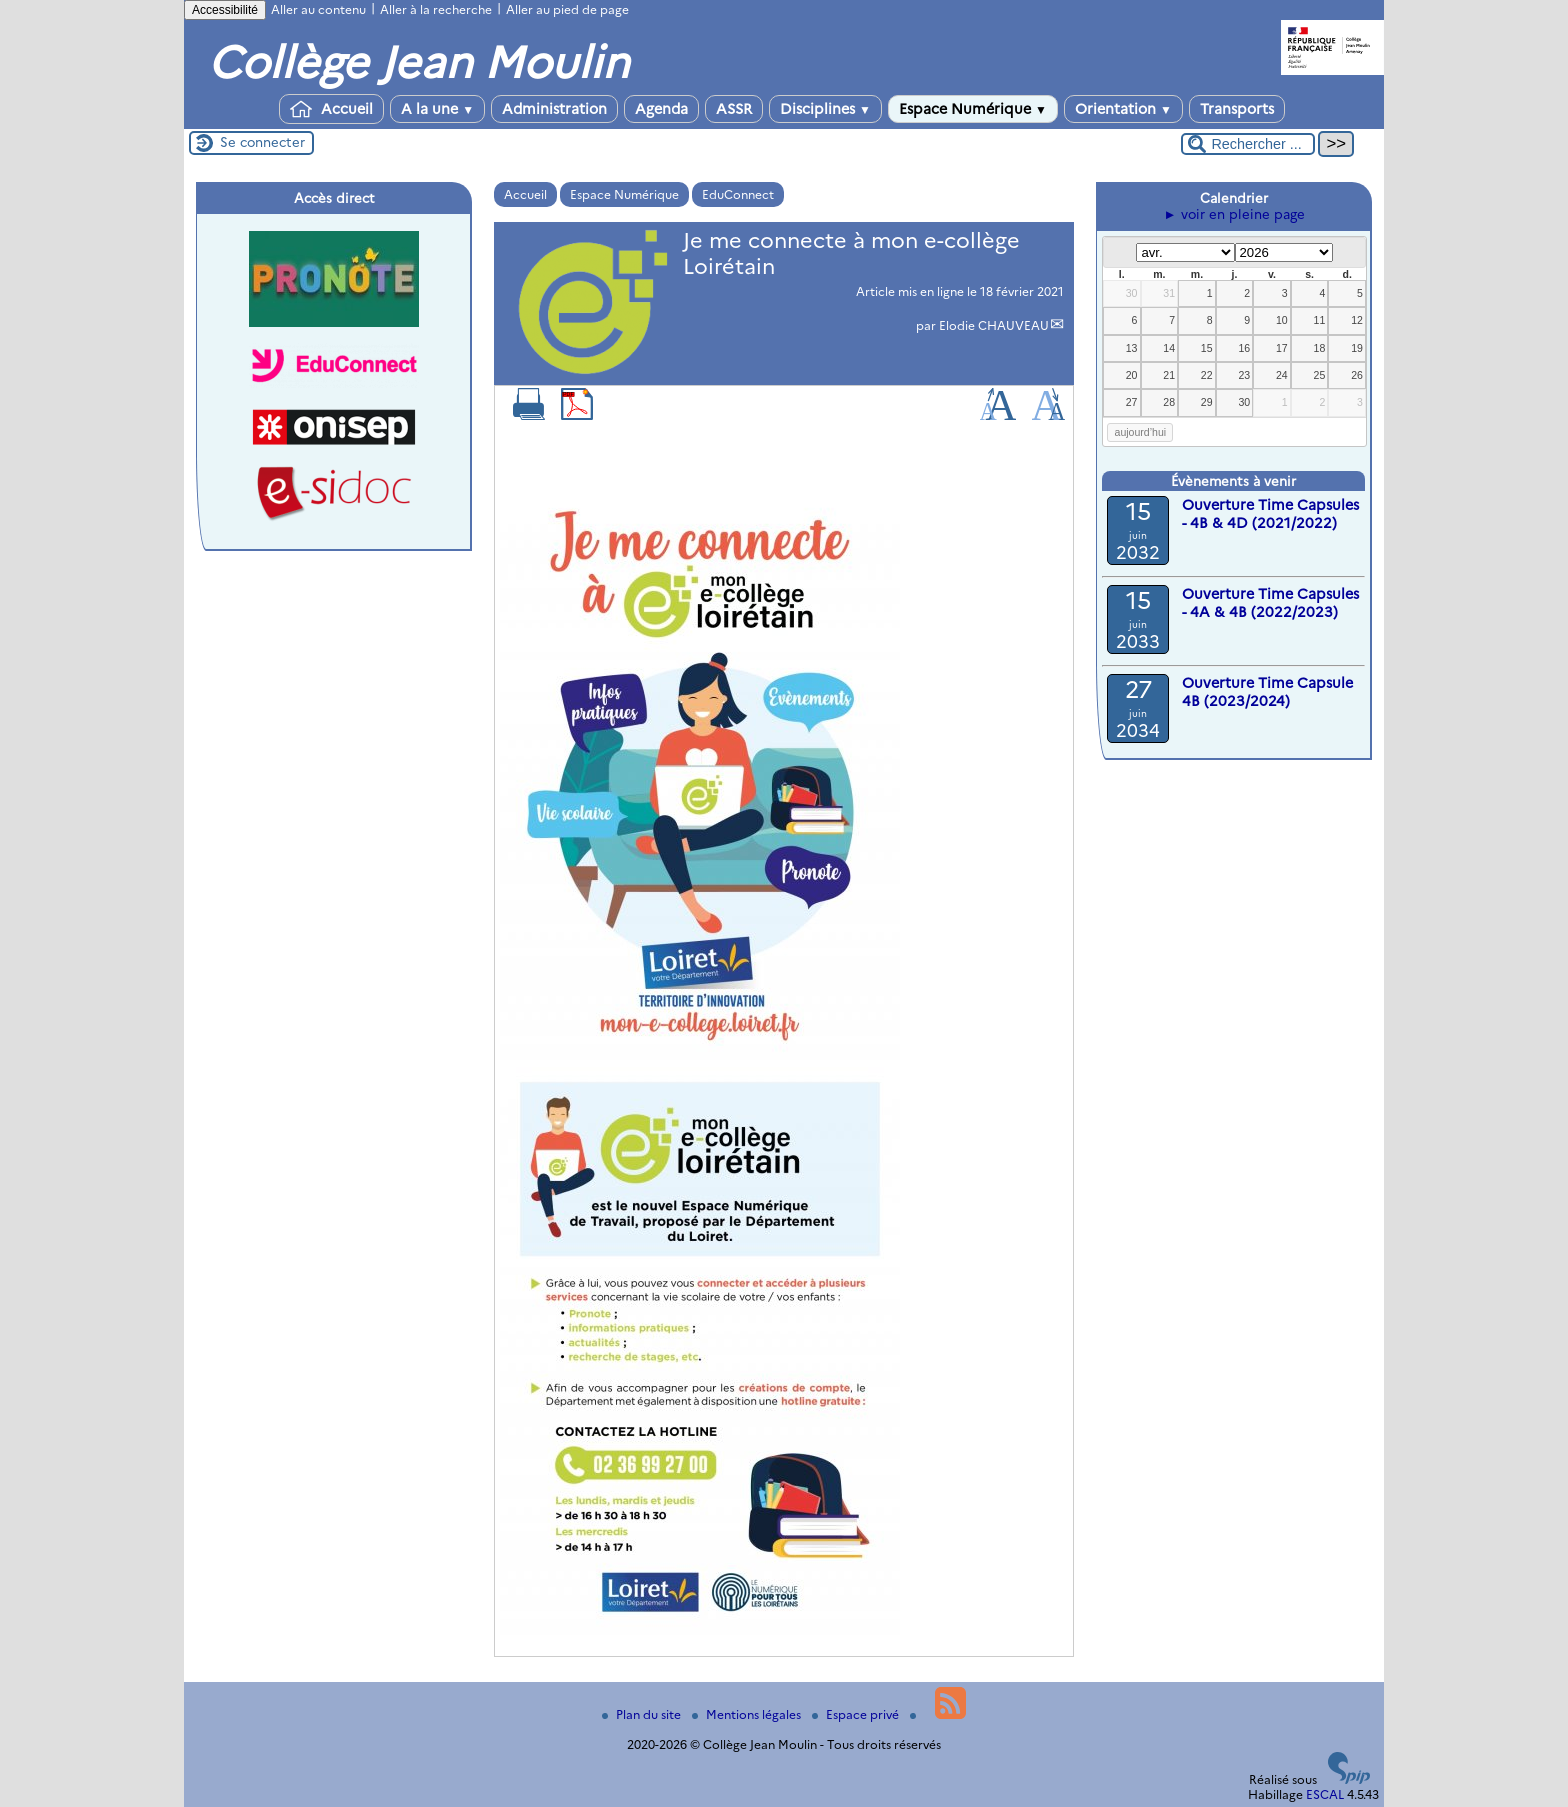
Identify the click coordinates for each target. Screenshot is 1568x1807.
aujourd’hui (1141, 432)
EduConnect (738, 194)
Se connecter (262, 142)
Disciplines (825, 109)
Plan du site (643, 1714)
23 (1244, 375)
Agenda (661, 109)
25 (1320, 375)
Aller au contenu (318, 9)
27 (1132, 402)
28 (1169, 402)
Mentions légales (748, 1714)
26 (1357, 375)
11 (1320, 320)
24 (1282, 375)
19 (1357, 348)
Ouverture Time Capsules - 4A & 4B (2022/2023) (1270, 603)
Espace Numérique (973, 109)
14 (1169, 348)
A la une (437, 109)
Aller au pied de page (567, 9)
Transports (1237, 109)
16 (1244, 348)
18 (1320, 348)
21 (1169, 375)
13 (1132, 348)
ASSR (734, 109)
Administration (554, 109)
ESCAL (1325, 1794)
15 (1207, 348)
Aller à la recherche (436, 9)
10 (1282, 320)
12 (1357, 320)
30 (1132, 293)
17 (1282, 348)
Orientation (1123, 109)
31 (1169, 293)
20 (1132, 375)
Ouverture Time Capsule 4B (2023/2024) (1267, 692)
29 (1207, 402)
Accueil (331, 109)
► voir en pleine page (1233, 214)
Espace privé (857, 1714)
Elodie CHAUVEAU (994, 325)
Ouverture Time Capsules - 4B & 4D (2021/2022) (1270, 514)
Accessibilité (225, 10)
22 (1207, 375)
